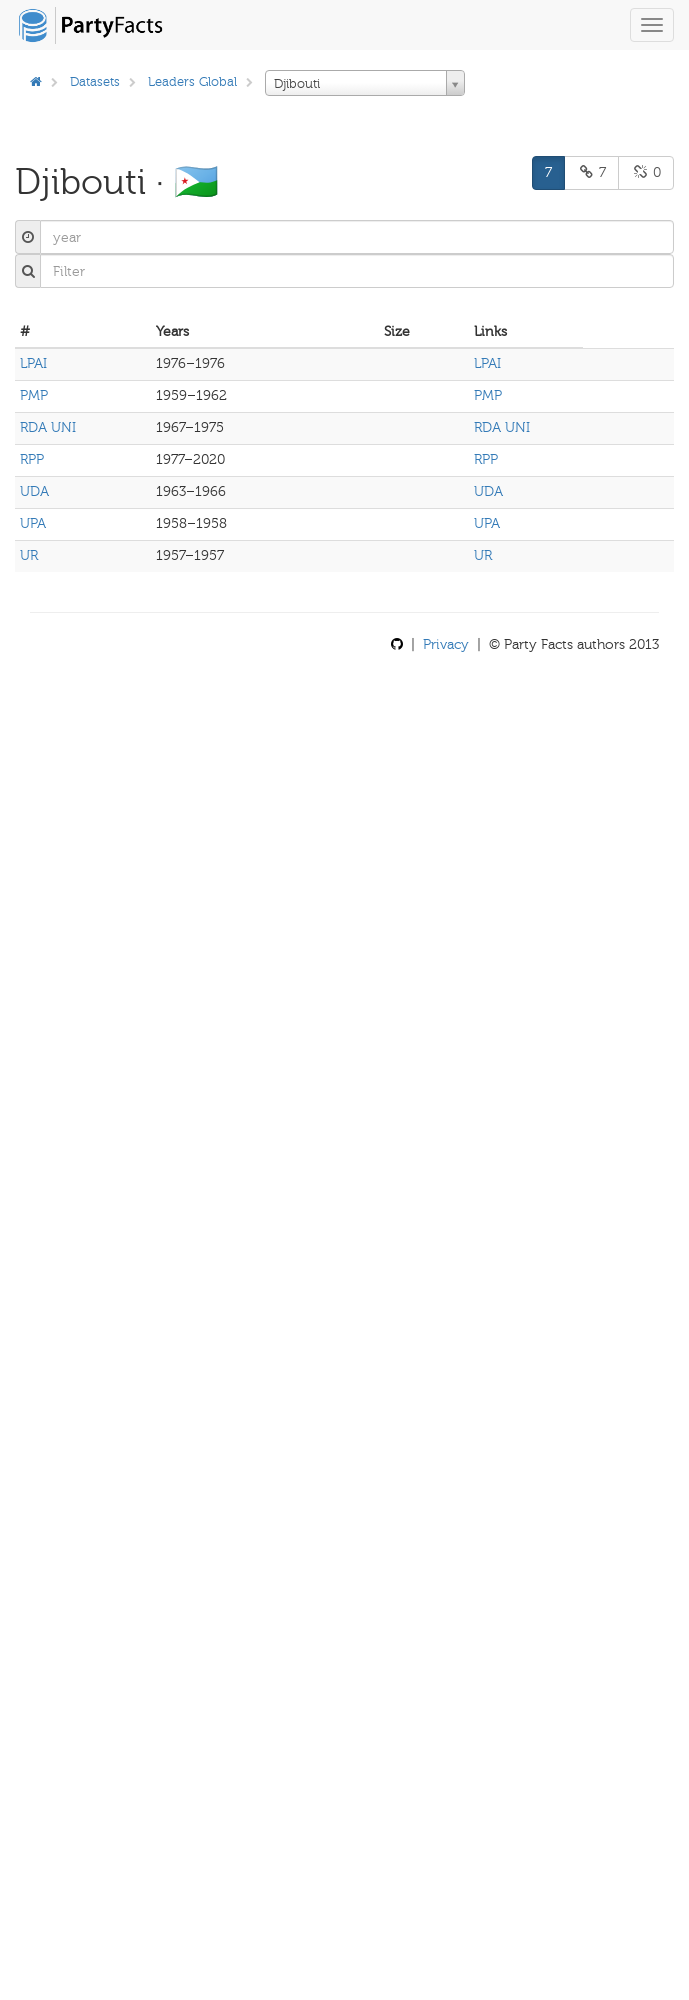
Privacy (446, 644)
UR (29, 555)
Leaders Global (192, 81)
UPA (33, 523)
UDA (34, 491)
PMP (34, 395)
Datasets (95, 81)
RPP (32, 459)
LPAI (33, 363)
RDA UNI (48, 427)
